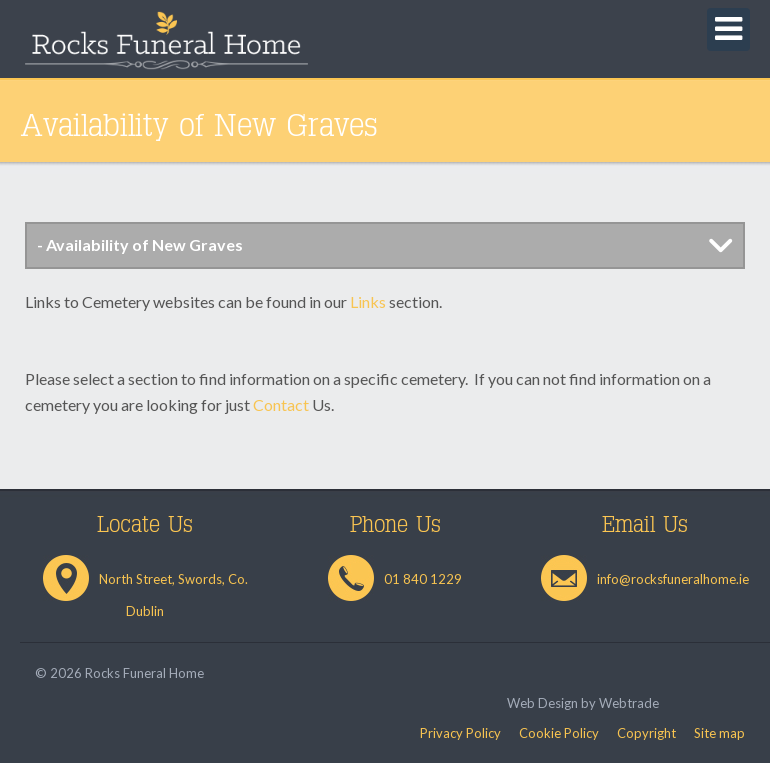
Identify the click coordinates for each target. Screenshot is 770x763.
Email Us (645, 525)
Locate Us (145, 525)
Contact (281, 404)
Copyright (646, 733)
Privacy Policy (460, 733)
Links (368, 301)
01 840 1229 (423, 579)
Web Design (542, 703)
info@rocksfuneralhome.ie (673, 579)
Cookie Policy (559, 733)
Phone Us (395, 525)
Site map (719, 733)
